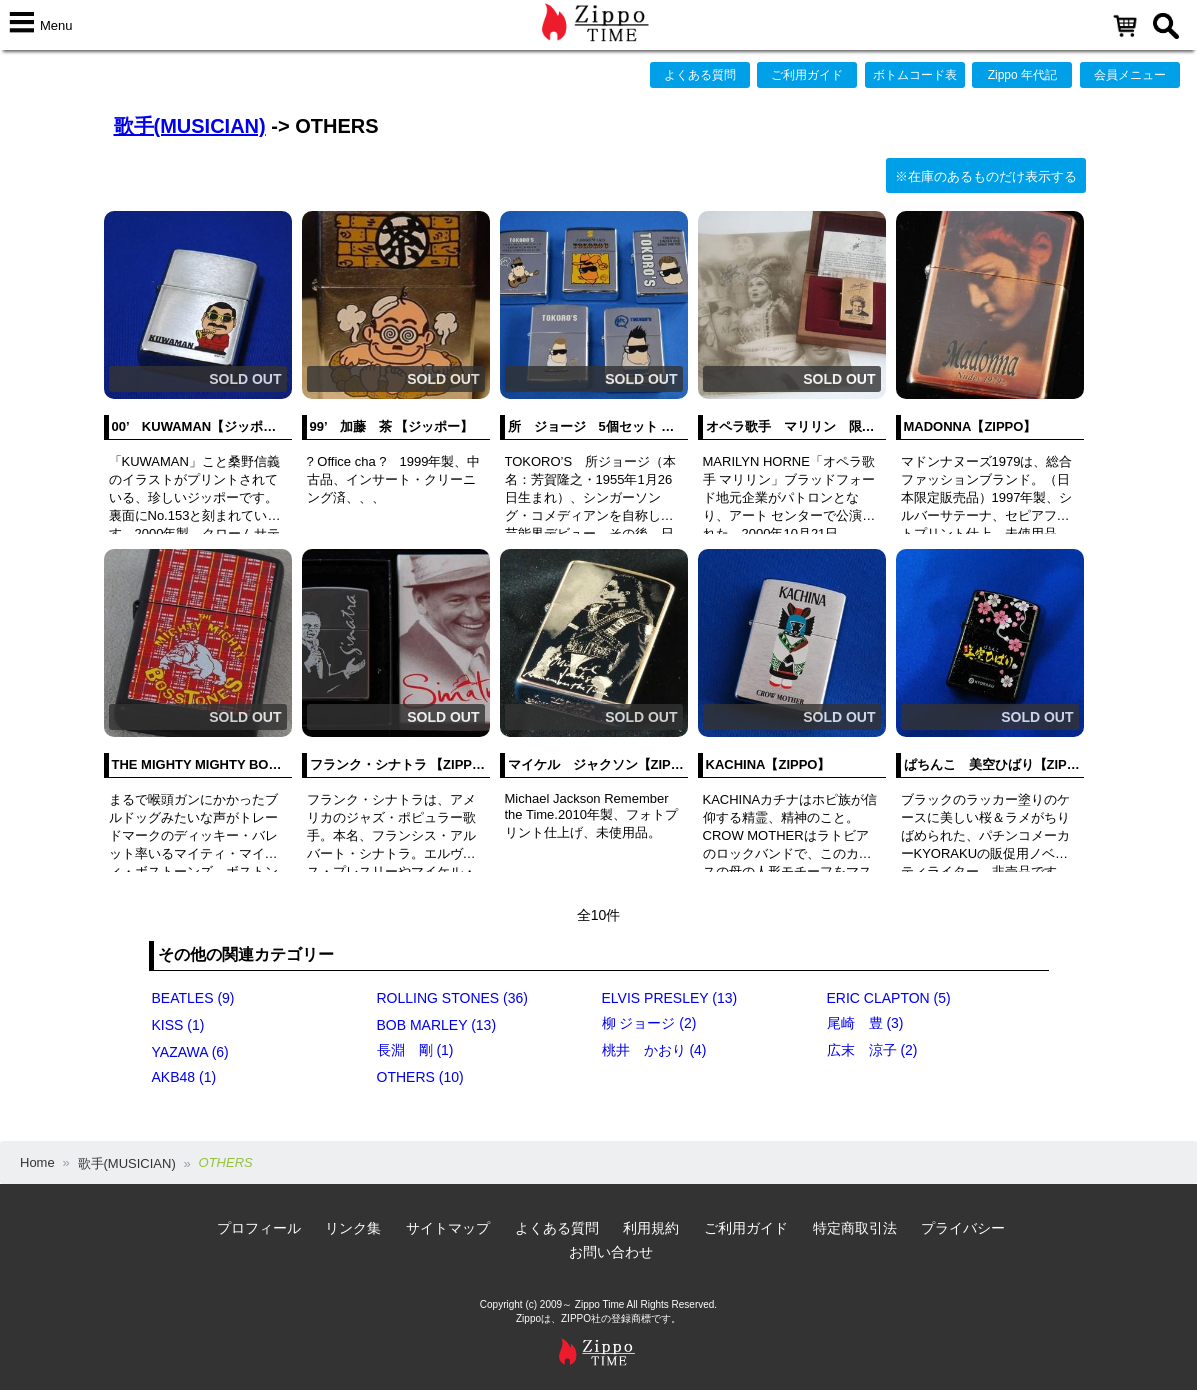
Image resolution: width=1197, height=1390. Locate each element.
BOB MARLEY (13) (437, 1025)
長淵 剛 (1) (415, 1050)
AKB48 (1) (184, 1077)
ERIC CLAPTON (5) (889, 998)
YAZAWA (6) (190, 1052)
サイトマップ (448, 1228)
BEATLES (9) (193, 998)
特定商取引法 (855, 1228)
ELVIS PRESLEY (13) (670, 998)
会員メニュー (1130, 75)
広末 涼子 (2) (872, 1050)
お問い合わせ (611, 1252)
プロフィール (259, 1228)
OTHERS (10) (420, 1077)
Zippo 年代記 (1022, 75)
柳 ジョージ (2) (649, 1023)
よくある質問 (700, 75)
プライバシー (963, 1228)
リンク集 (353, 1228)
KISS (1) (178, 1025)
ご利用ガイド (807, 75)
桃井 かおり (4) (654, 1050)
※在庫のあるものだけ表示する (986, 176)
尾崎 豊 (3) (865, 1023)
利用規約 (651, 1228)
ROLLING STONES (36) (452, 998)
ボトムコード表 (915, 75)
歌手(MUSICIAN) (190, 126)
